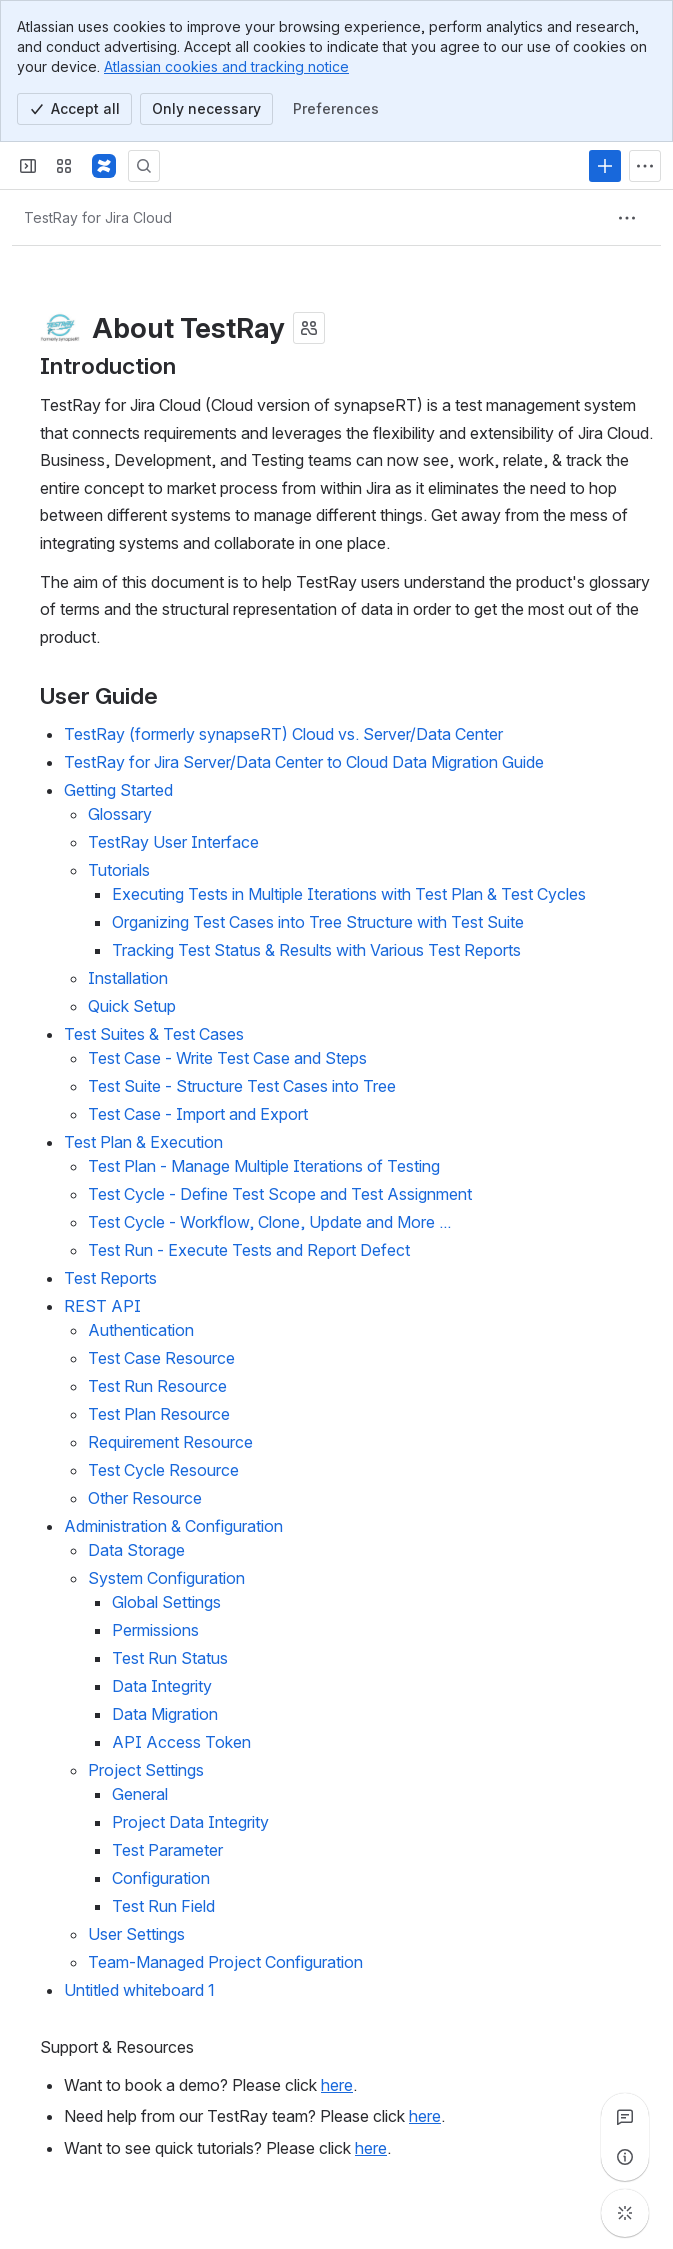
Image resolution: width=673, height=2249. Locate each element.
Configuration (161, 1879)
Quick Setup (132, 1007)
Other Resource (145, 1499)
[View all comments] (625, 2117)
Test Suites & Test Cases (154, 1035)
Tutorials (119, 871)
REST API (102, 1307)
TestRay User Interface (173, 843)
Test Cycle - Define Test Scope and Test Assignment (280, 1195)
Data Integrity (162, 1687)
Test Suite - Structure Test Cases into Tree (242, 1087)
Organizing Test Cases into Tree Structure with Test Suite (318, 923)
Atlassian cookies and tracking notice (226, 66)
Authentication (141, 1331)
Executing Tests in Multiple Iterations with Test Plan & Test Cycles (349, 895)
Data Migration (165, 1715)
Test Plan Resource (159, 1415)
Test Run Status (170, 1659)
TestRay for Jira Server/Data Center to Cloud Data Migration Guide (304, 763)
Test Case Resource (161, 1359)
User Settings (136, 1935)
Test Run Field (163, 1907)
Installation (128, 979)
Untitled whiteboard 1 (139, 1991)
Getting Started (118, 791)
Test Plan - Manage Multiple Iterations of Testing (264, 1167)
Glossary (120, 815)
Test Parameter (167, 1851)
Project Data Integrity (190, 1823)
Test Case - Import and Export (198, 1115)
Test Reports (110, 1279)
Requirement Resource (170, 1443)
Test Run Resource (157, 1387)
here (337, 2085)
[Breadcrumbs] (98, 218)
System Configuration (166, 1579)
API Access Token (181, 1743)
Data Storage (136, 1551)
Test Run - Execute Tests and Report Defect (249, 1251)
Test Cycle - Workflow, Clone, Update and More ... (269, 1223)
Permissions (155, 1631)
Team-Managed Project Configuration (225, 1963)
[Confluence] (104, 166)
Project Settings (146, 1771)
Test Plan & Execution (143, 1143)
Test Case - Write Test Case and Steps (227, 1059)
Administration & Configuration (173, 1527)
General (140, 1795)
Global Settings (166, 1603)
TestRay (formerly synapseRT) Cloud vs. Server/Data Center (283, 735)
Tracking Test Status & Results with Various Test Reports (316, 951)
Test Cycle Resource (163, 1471)
